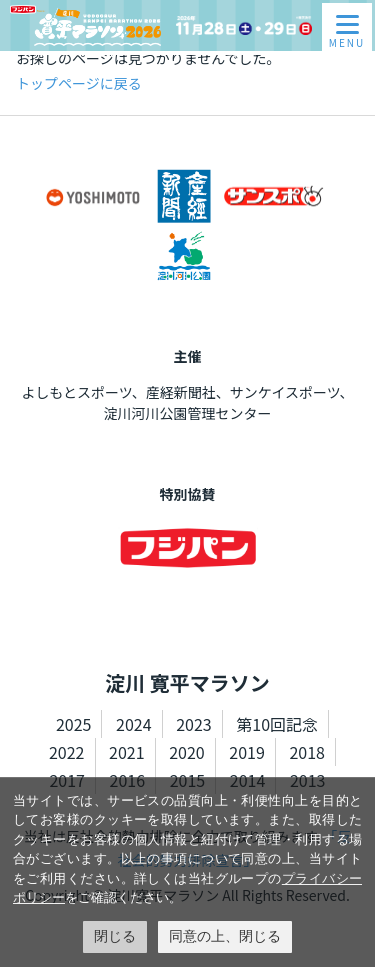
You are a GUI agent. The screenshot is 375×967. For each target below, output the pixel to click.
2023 (194, 724)
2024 (134, 724)
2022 (67, 752)
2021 (127, 752)
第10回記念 (277, 724)
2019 (247, 752)
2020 (187, 752)
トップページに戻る (79, 83)
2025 (74, 724)
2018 (307, 752)
